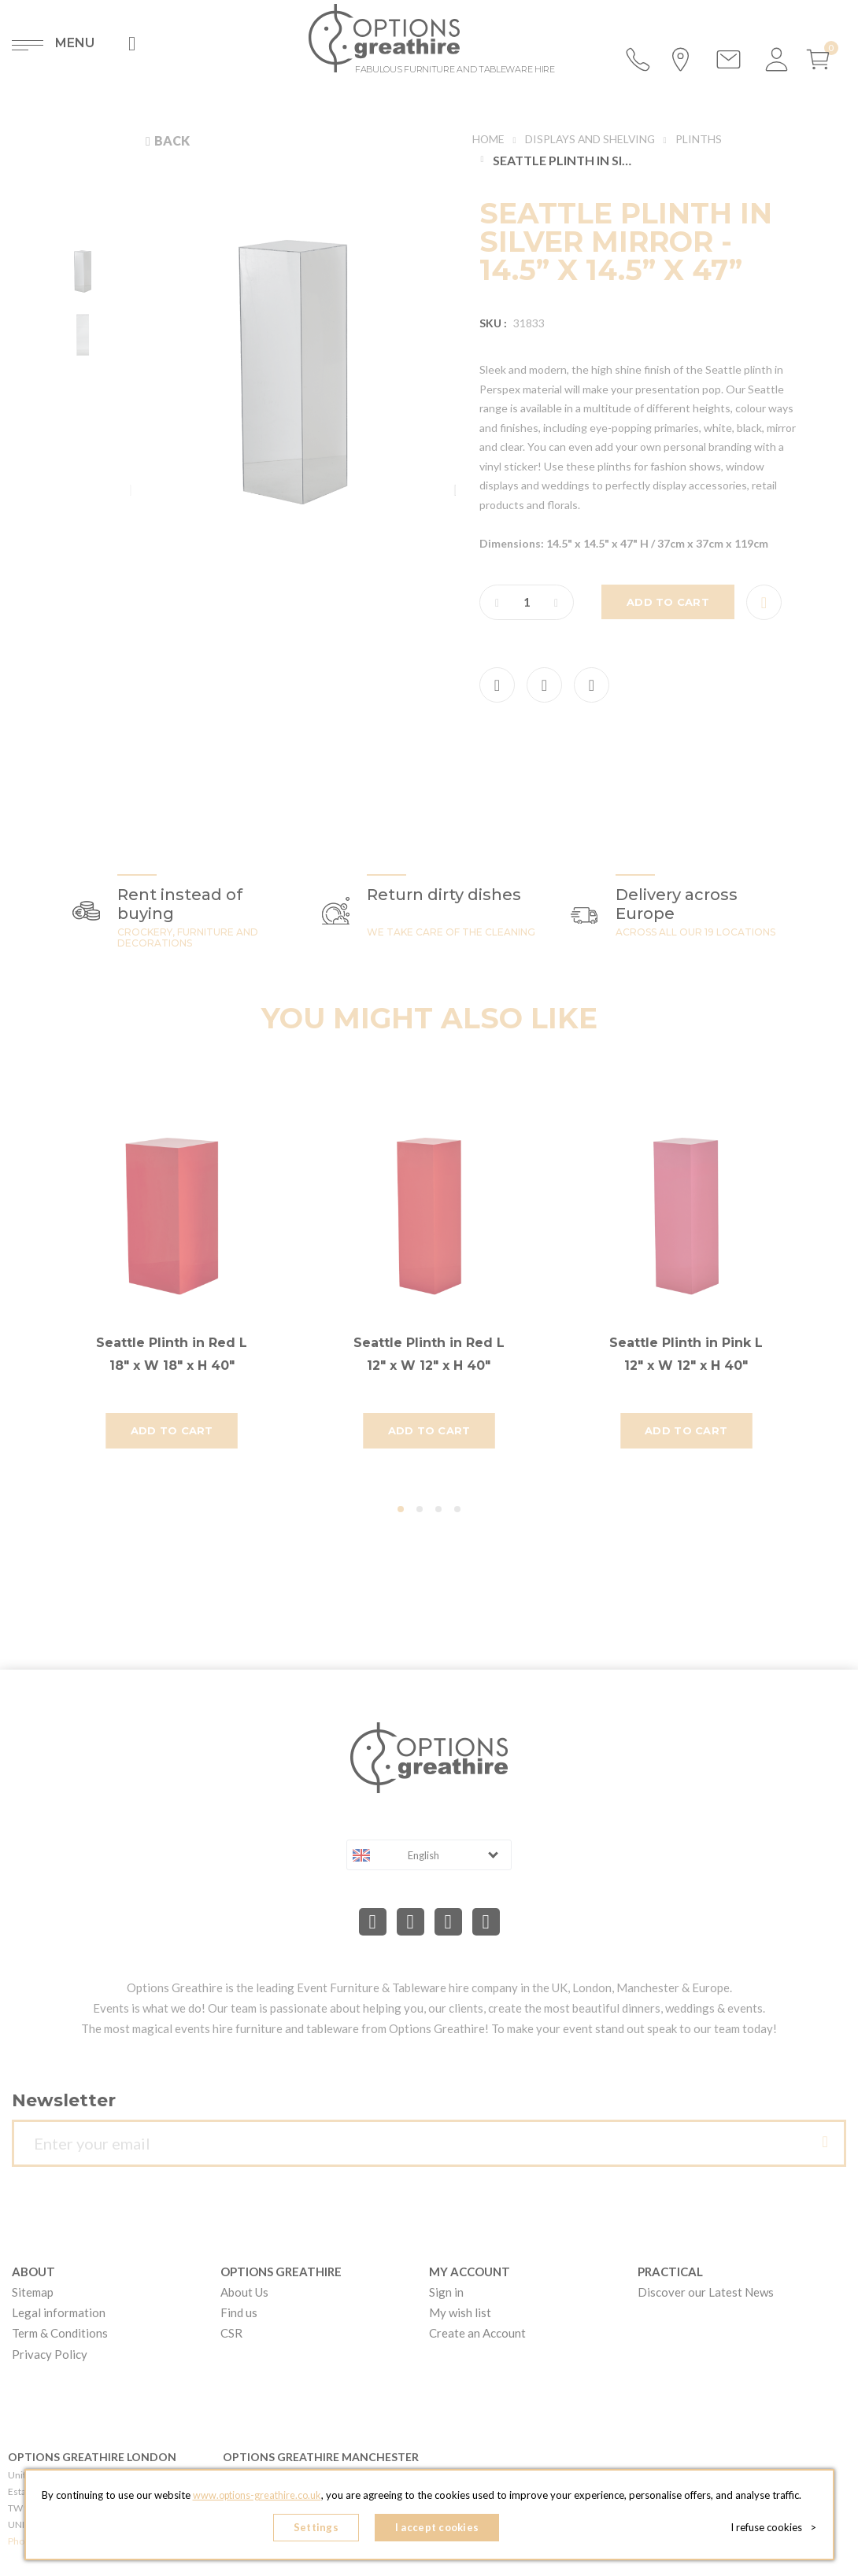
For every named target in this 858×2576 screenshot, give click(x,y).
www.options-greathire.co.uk (257, 2498)
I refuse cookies (776, 2528)
